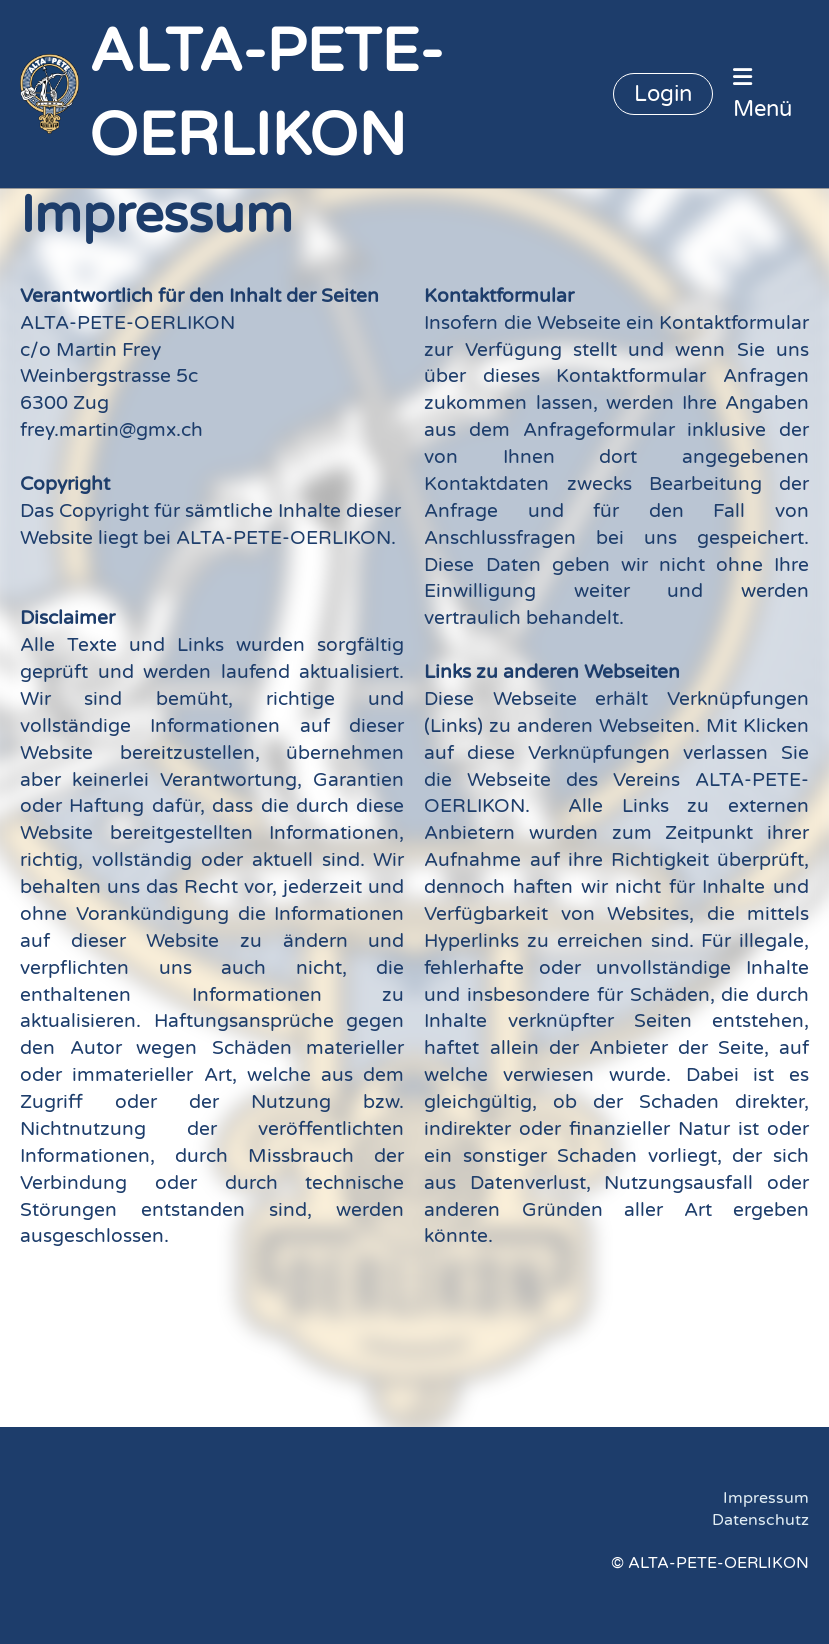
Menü (762, 94)
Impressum (766, 1498)
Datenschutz (760, 1520)
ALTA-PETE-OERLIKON (266, 94)
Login (663, 94)
